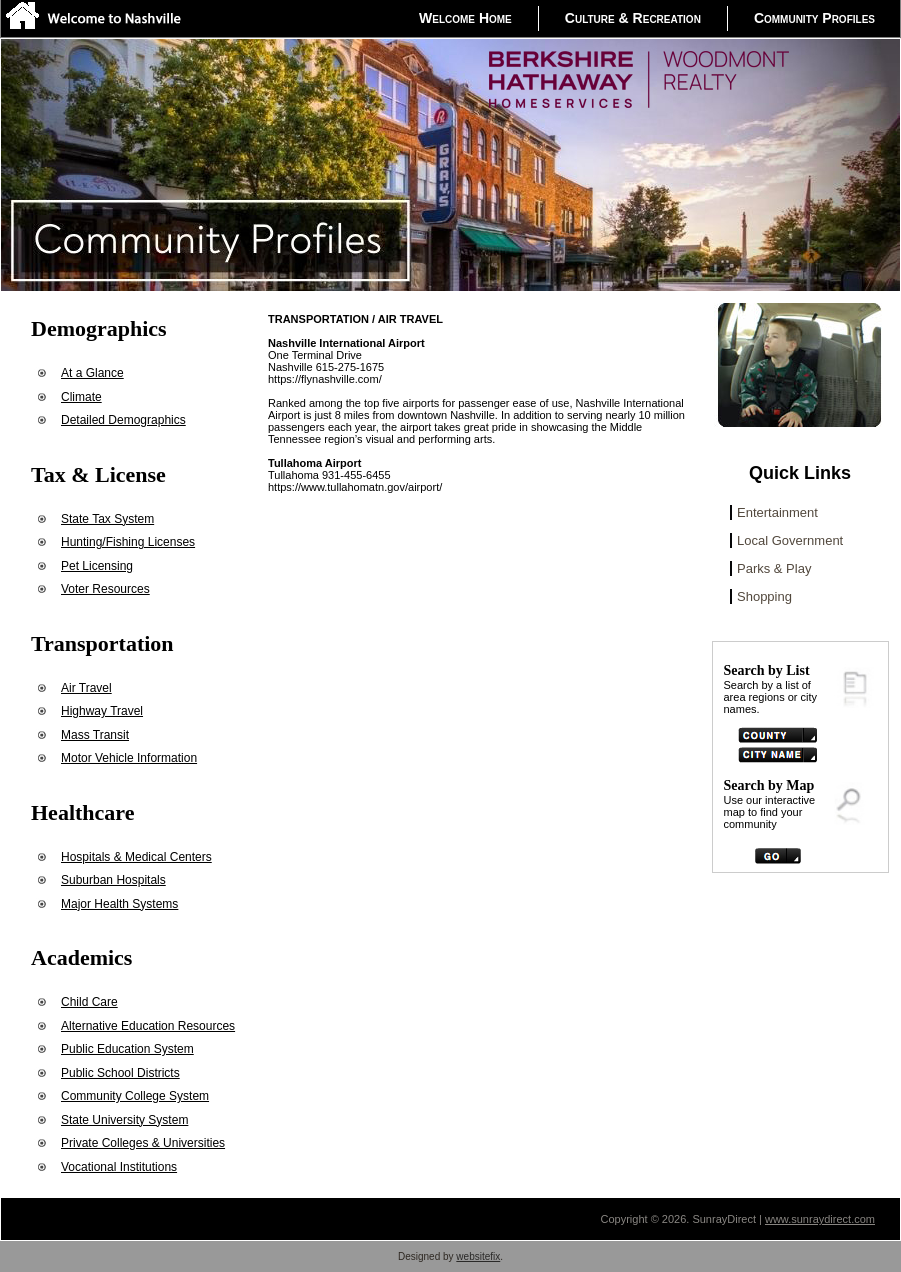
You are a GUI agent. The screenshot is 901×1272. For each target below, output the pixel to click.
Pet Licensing (97, 566)
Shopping (764, 596)
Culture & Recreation (633, 18)
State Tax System (107, 519)
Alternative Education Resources (148, 1026)
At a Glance (92, 373)
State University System (124, 1120)
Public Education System (127, 1049)
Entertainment (777, 512)
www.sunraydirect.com (820, 1219)
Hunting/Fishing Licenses (128, 542)
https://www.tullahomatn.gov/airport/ (355, 487)
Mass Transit (95, 735)
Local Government (790, 540)
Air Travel (86, 688)
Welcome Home (465, 18)
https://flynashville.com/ (325, 379)
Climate (81, 397)
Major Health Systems (119, 904)
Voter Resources (105, 589)
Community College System (135, 1096)
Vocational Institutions (119, 1167)
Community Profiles (814, 18)
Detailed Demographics (123, 420)
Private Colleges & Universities (143, 1143)
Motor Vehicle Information (129, 758)
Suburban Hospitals (113, 880)
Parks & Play (774, 568)
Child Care (89, 1002)
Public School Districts (120, 1073)
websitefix (478, 1256)
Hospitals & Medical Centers (136, 857)
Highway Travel (102, 711)
